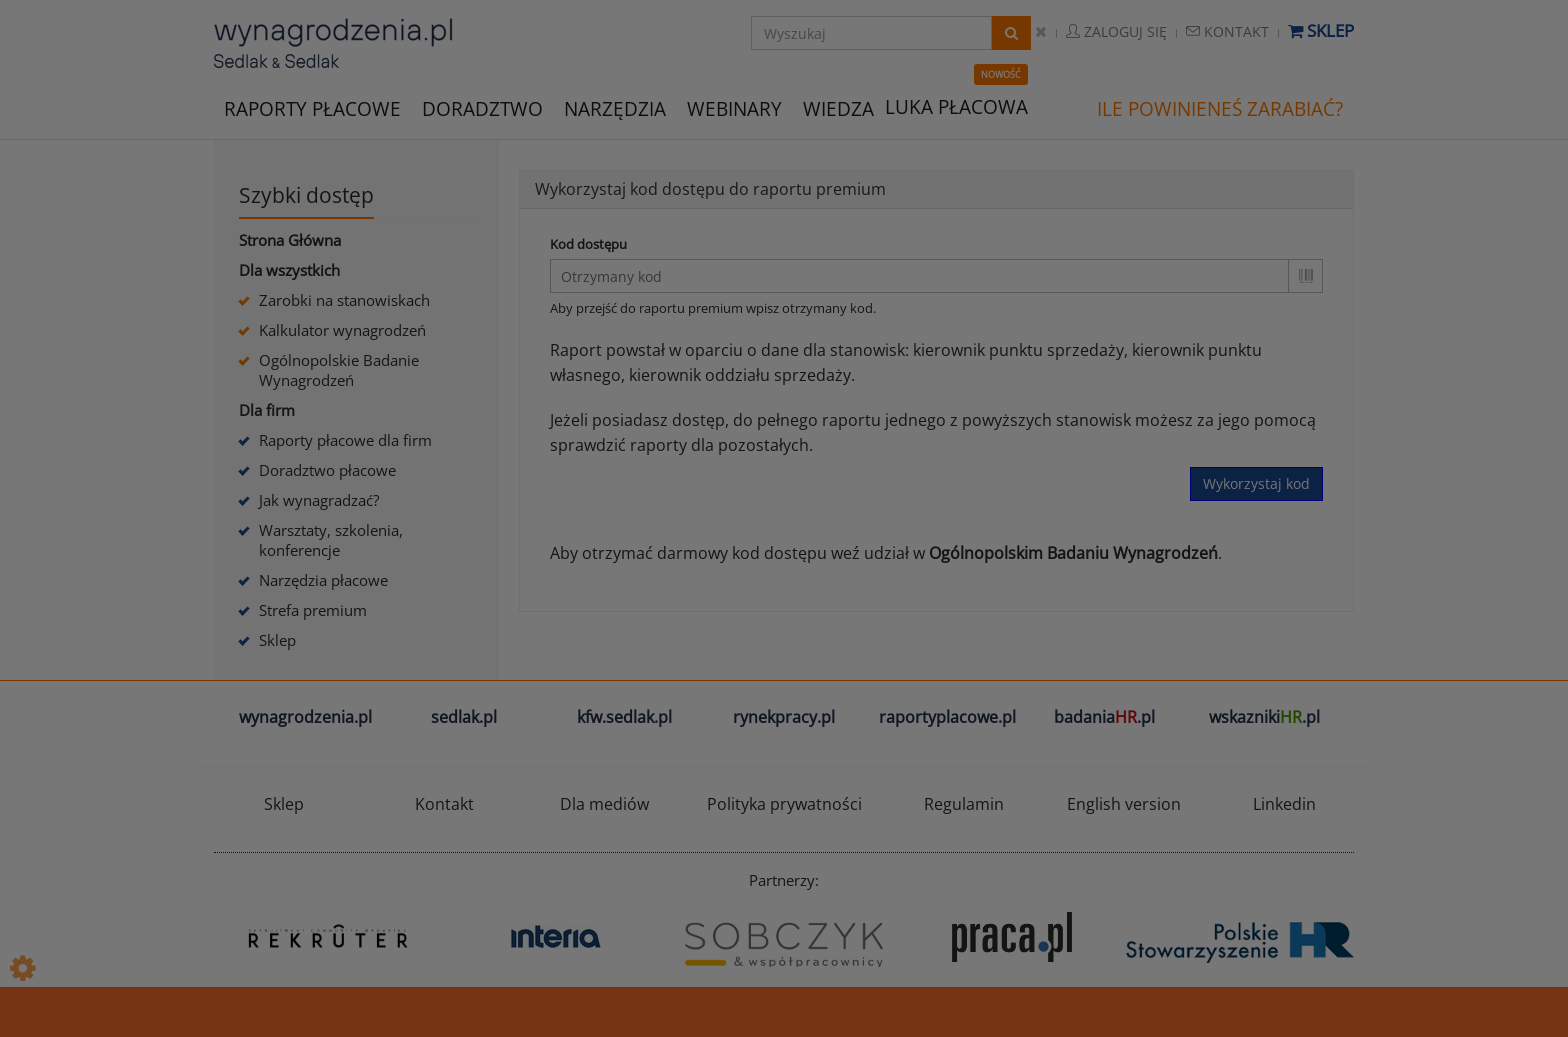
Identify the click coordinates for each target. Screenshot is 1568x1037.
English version (1124, 804)
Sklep (1321, 30)
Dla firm (267, 410)
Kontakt (1227, 31)
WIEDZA (838, 109)
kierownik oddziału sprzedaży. (742, 375)
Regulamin (964, 804)
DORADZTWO (482, 109)
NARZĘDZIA (615, 107)
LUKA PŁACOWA (956, 107)
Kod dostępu (588, 244)
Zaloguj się (1116, 31)
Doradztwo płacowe (327, 470)
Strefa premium (313, 610)
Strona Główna (290, 240)
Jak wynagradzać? (319, 500)
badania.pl (1104, 717)
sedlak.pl (464, 717)
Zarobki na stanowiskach (344, 300)
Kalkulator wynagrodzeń (342, 330)
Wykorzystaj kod (1256, 483)
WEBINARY (734, 107)
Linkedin (1284, 804)
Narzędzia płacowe (323, 580)
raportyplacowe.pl (947, 717)
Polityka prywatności (784, 804)
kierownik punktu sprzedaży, (1020, 350)
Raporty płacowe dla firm (345, 440)
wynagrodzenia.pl (305, 717)
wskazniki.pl (1264, 717)
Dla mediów (604, 804)
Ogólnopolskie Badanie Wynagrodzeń (339, 370)
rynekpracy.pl (784, 717)
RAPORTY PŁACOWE (312, 107)
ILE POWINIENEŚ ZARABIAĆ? (1220, 109)
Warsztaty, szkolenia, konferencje (331, 540)
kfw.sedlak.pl (624, 717)
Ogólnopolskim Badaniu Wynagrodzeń (1073, 553)
